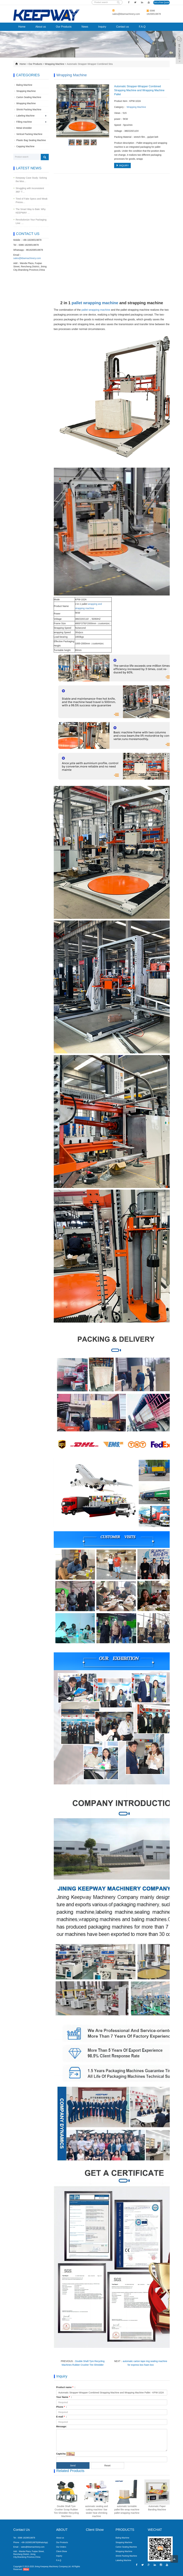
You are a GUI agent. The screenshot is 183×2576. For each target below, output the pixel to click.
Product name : (65, 2387)
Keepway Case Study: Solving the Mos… (31, 179)
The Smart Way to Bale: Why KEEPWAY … (31, 211)
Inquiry (102, 26)
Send (73, 2465)
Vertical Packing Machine (29, 134)
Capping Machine (25, 146)
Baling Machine (24, 85)
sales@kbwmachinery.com (126, 14)
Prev (60, 111)
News (85, 26)
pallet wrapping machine (95, 303)
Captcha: (61, 2453)
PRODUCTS (125, 2529)
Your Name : (64, 2397)
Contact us (122, 26)
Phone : (61, 2407)
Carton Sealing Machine (28, 97)
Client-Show (61, 2551)
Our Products (64, 26)
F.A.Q (142, 26)
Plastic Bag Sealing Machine (31, 140)
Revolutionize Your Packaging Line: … (31, 221)
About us (40, 26)
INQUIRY (122, 165)
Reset (107, 2465)
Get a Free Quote (161, 2)
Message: (61, 2426)
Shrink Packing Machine (28, 109)
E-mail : (61, 2416)
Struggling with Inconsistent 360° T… (30, 190)
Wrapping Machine (54, 64)
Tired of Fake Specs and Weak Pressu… (31, 200)
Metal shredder (24, 128)
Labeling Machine (25, 115)
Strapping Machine (26, 91)
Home (21, 26)
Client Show (95, 2529)
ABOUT (62, 2529)
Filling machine (24, 121)
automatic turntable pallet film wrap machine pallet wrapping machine (126, 2509)
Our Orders (61, 2547)
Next (104, 111)
